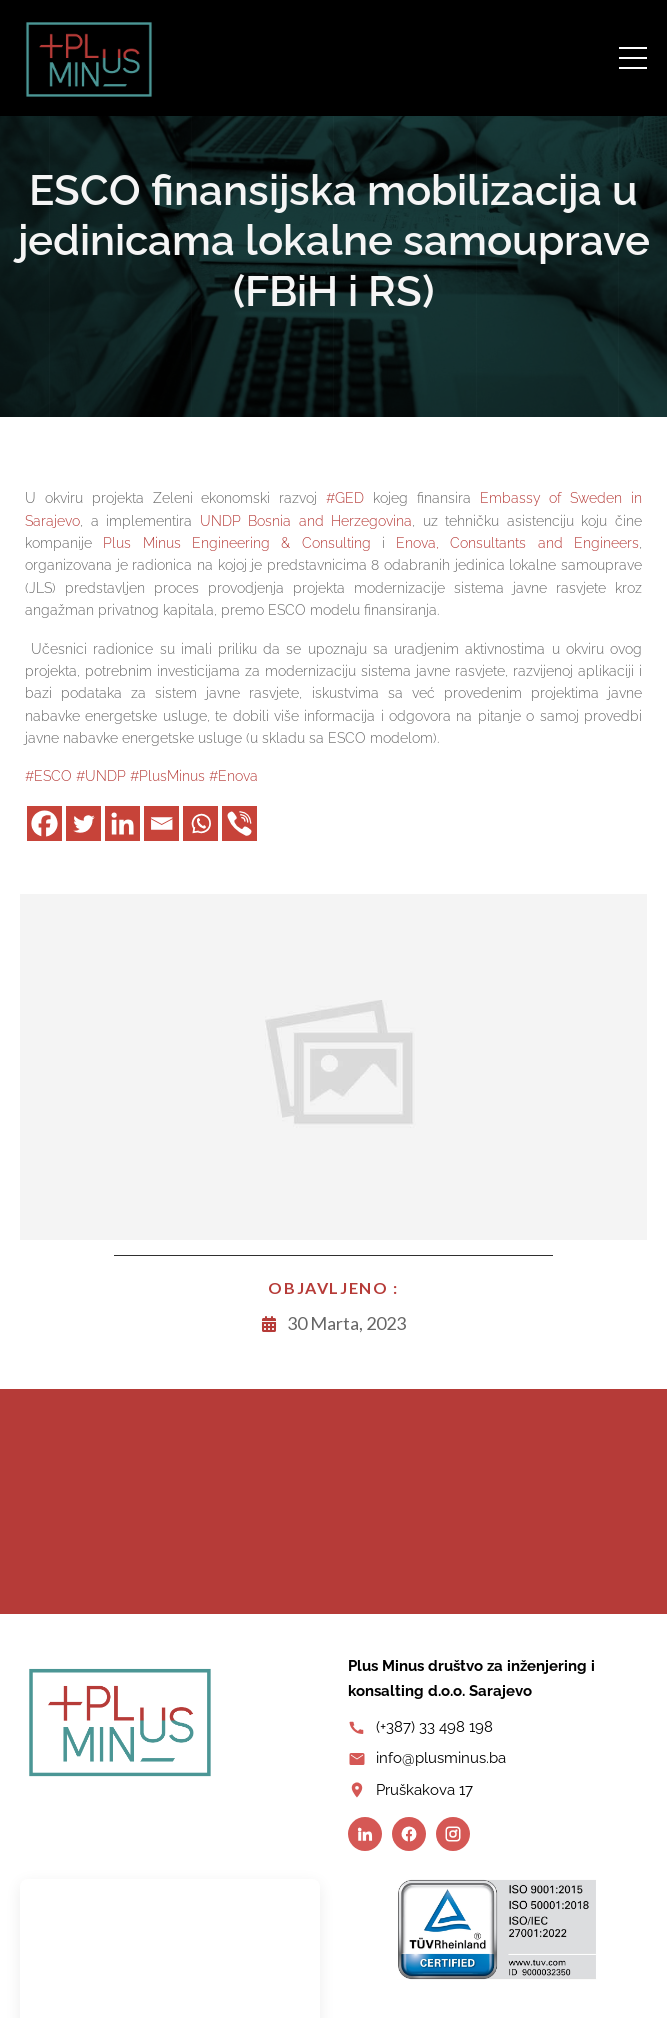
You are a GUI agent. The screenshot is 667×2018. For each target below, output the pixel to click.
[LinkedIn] (365, 1834)
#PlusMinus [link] (167, 776)
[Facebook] (44, 823)
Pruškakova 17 (424, 1790)
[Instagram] (453, 1834)
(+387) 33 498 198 (434, 1727)
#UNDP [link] (101, 776)
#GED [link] (345, 498)
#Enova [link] (233, 776)
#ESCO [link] (48, 776)
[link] (306, 521)
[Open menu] (633, 58)
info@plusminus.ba (441, 1758)
